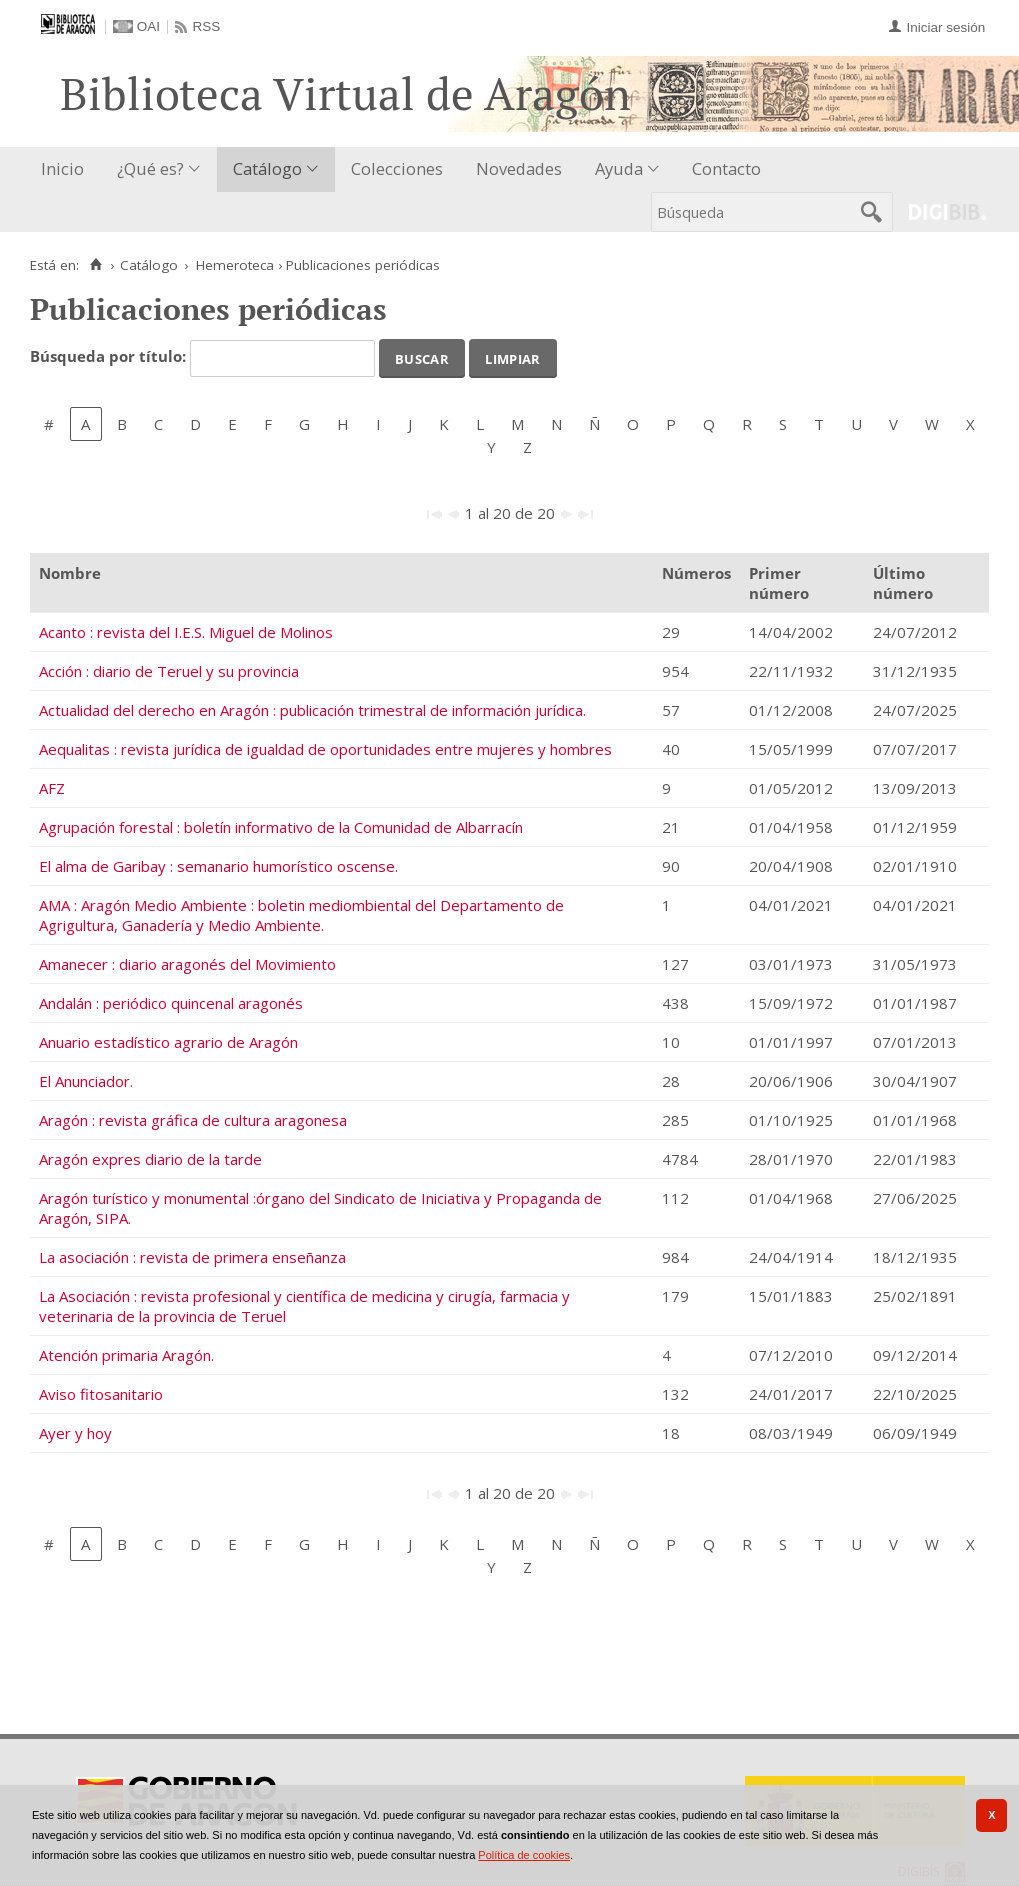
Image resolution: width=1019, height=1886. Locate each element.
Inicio (62, 168)
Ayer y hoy (75, 1433)
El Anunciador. (86, 1081)
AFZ (52, 788)
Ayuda (619, 168)
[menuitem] (67, 169)
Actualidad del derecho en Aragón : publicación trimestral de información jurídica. (312, 710)
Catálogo (267, 168)
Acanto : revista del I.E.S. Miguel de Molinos (186, 632)
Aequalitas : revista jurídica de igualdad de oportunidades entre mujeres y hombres (325, 749)
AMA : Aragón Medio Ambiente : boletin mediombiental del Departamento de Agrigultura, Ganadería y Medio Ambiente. (301, 915)
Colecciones (397, 168)
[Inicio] (95, 265)
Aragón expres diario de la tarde (150, 1159)
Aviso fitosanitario (101, 1394)
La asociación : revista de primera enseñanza (192, 1257)
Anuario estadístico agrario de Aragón (168, 1042)
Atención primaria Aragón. (126, 1355)
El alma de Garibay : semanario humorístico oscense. (218, 866)
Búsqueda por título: (110, 357)
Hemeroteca (235, 265)
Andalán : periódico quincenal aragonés (171, 1003)
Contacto (726, 168)
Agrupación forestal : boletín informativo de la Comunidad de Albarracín (281, 827)
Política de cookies (524, 1855)
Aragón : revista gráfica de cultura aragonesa (193, 1120)
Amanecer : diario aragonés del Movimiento (187, 964)
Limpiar (512, 357)
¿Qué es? (150, 168)
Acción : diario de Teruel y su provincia (169, 671)
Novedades (519, 168)
